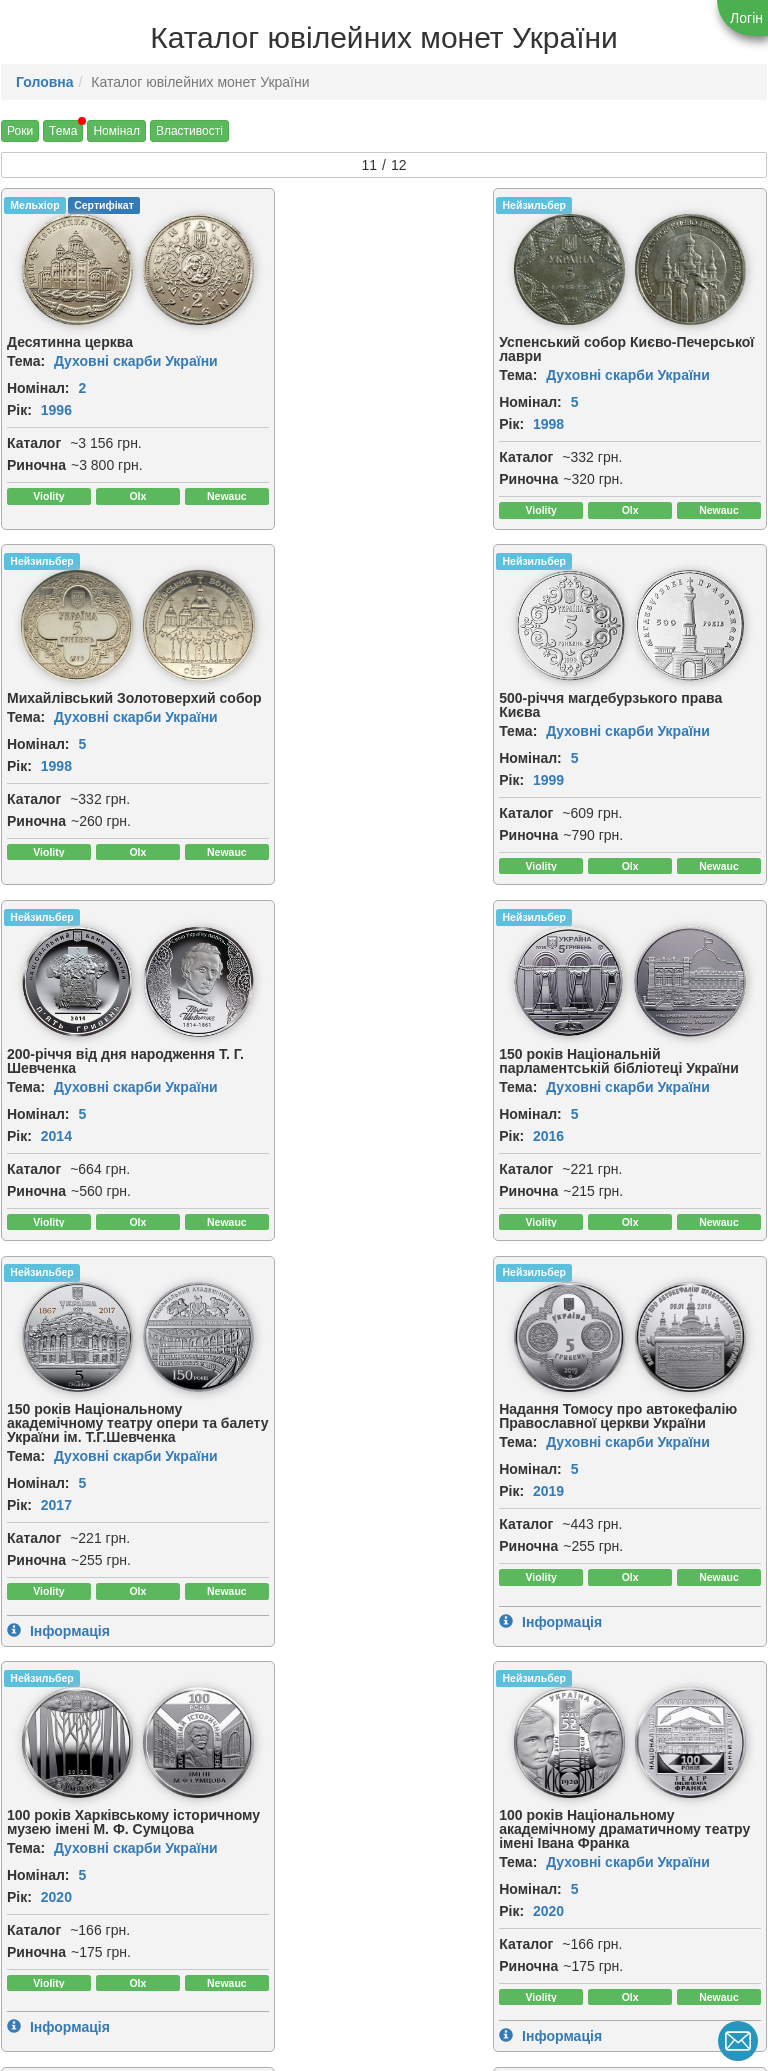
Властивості (189, 131)
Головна (45, 82)
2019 (315, 1162)
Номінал (116, 131)
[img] (65, 269)
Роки (20, 131)
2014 (315, 779)
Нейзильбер (300, 205)
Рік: (19, 409)
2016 (574, 793)
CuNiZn (28, 1761)
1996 (56, 409)
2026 (56, 1966)
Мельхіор (34, 205)
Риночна (36, 464)
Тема (63, 131)
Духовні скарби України (136, 360)
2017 (56, 1162)
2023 (574, 1540)
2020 (574, 1162)
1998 (315, 423)
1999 (56, 779)
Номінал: (38, 387)
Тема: (26, 360)
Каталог (34, 442)
